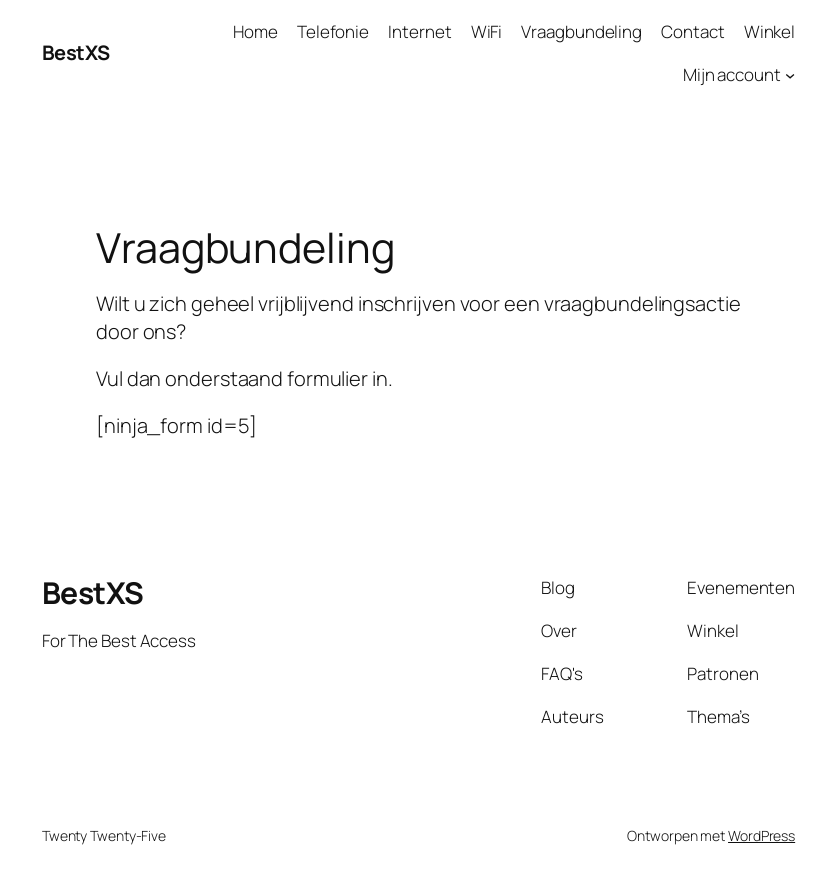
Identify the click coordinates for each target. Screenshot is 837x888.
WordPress (761, 835)
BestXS (76, 52)
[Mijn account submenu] (790, 75)
